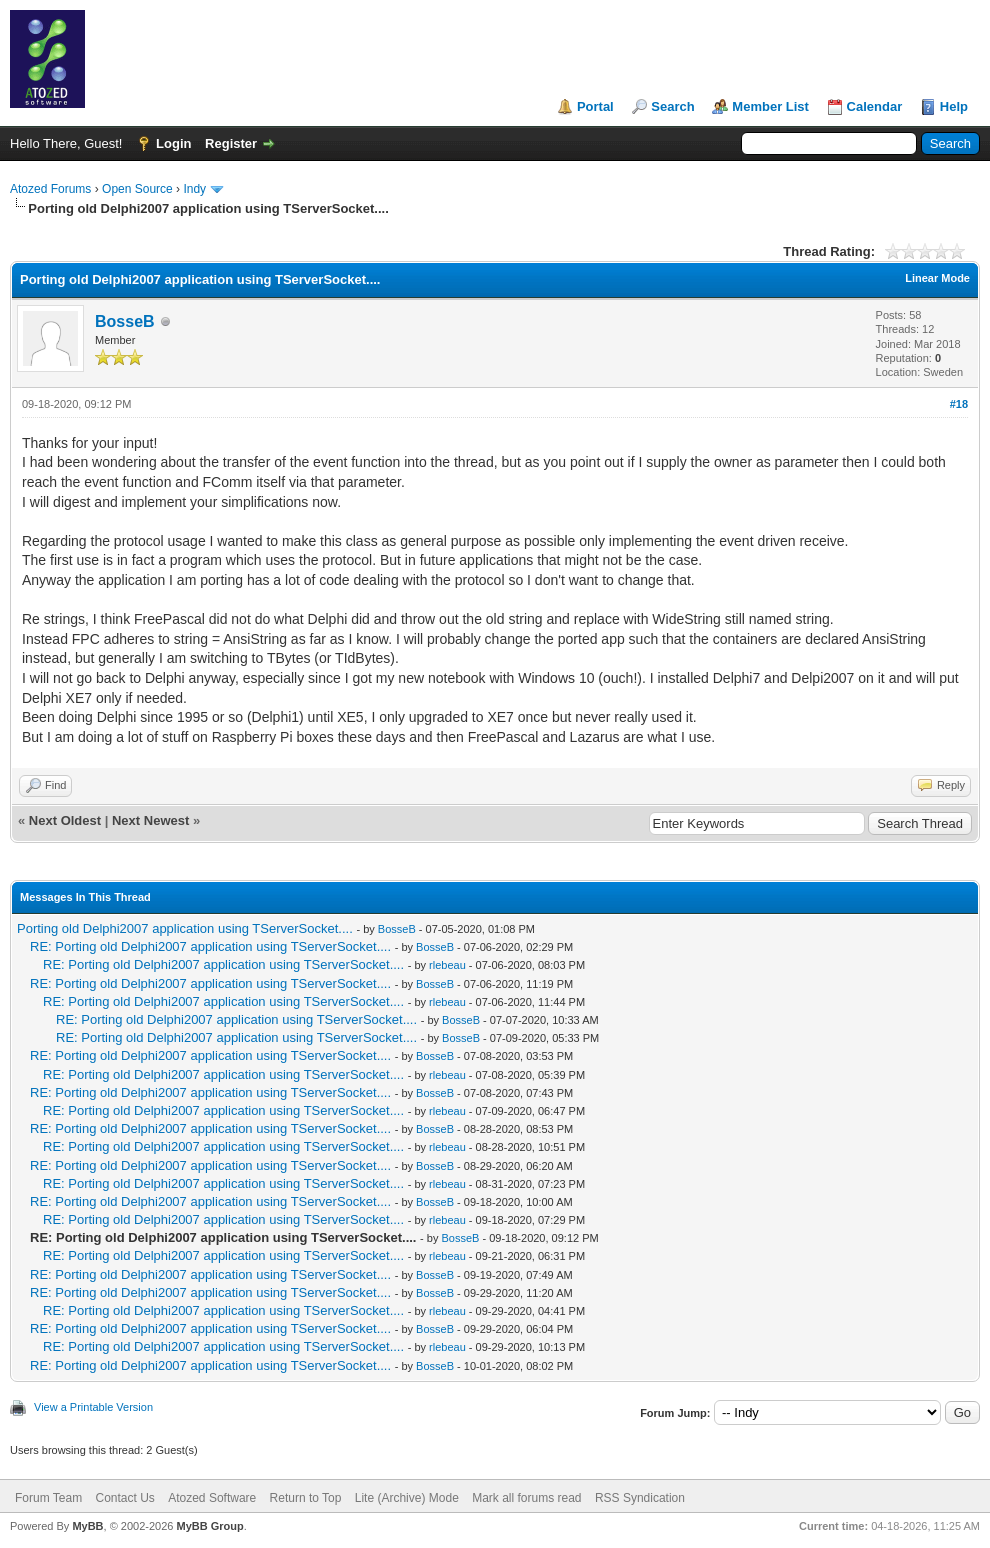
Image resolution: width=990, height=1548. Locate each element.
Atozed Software (212, 1498)
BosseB (125, 321)
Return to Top (306, 1498)
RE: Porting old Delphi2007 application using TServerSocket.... (210, 946)
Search (672, 106)
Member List (770, 106)
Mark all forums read (526, 1498)
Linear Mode (937, 278)
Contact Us (124, 1498)
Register (231, 143)
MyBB (87, 1526)
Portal (595, 106)
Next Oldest (65, 820)
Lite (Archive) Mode (407, 1498)
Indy (194, 189)
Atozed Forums (50, 189)
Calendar (875, 106)
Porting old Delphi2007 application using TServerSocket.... (185, 928)
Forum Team (48, 1498)
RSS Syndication (640, 1498)
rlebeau (447, 965)
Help (954, 106)
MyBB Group (209, 1526)
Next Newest (150, 820)
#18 (959, 404)
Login (173, 143)
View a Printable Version (93, 1407)
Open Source (137, 189)
